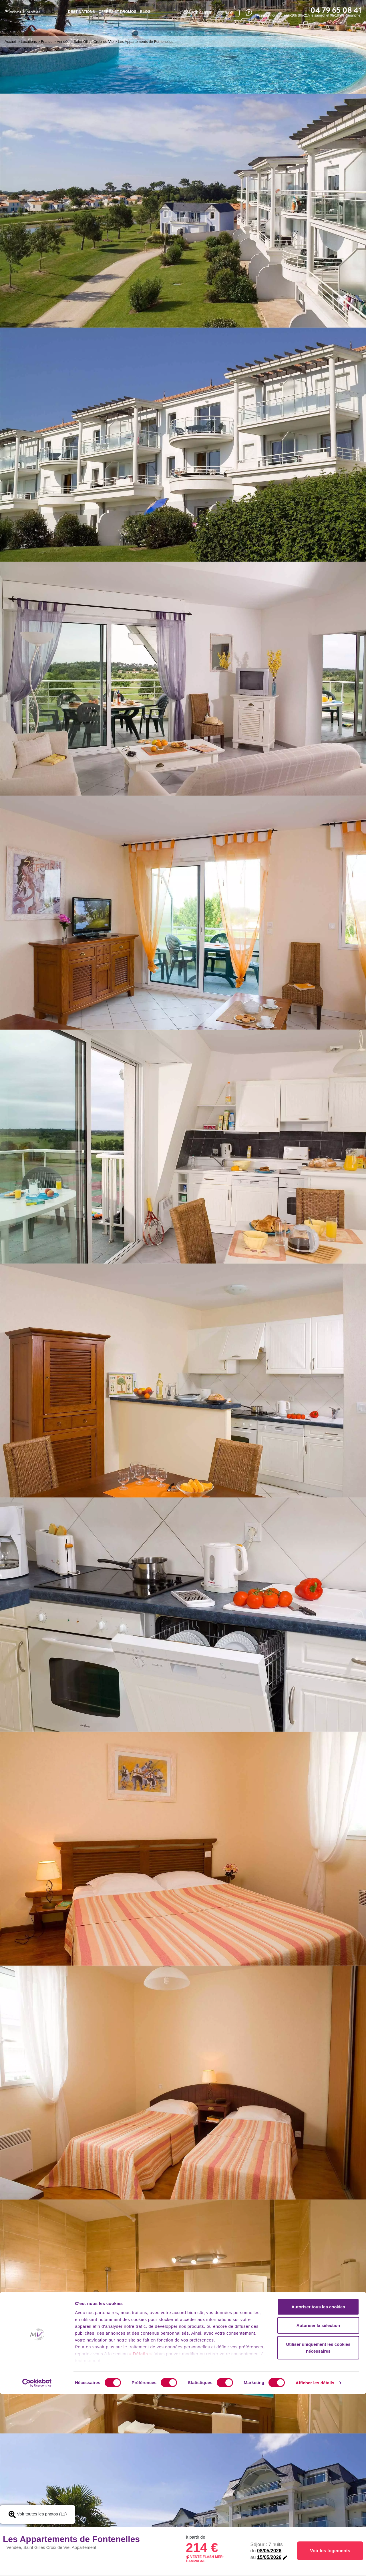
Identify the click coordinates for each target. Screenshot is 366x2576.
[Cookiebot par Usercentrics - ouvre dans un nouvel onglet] (37, 2565)
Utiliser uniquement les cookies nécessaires (318, 2529)
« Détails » (140, 2535)
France (46, 41)
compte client (194, 13)
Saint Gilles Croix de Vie (93, 41)
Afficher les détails (315, 2564)
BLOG (145, 11)
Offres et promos (117, 11)
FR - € (227, 13)
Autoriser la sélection (318, 2507)
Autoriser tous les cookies (318, 2488)
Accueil (11, 41)
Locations (29, 41)
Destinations (81, 11)
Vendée (63, 41)
